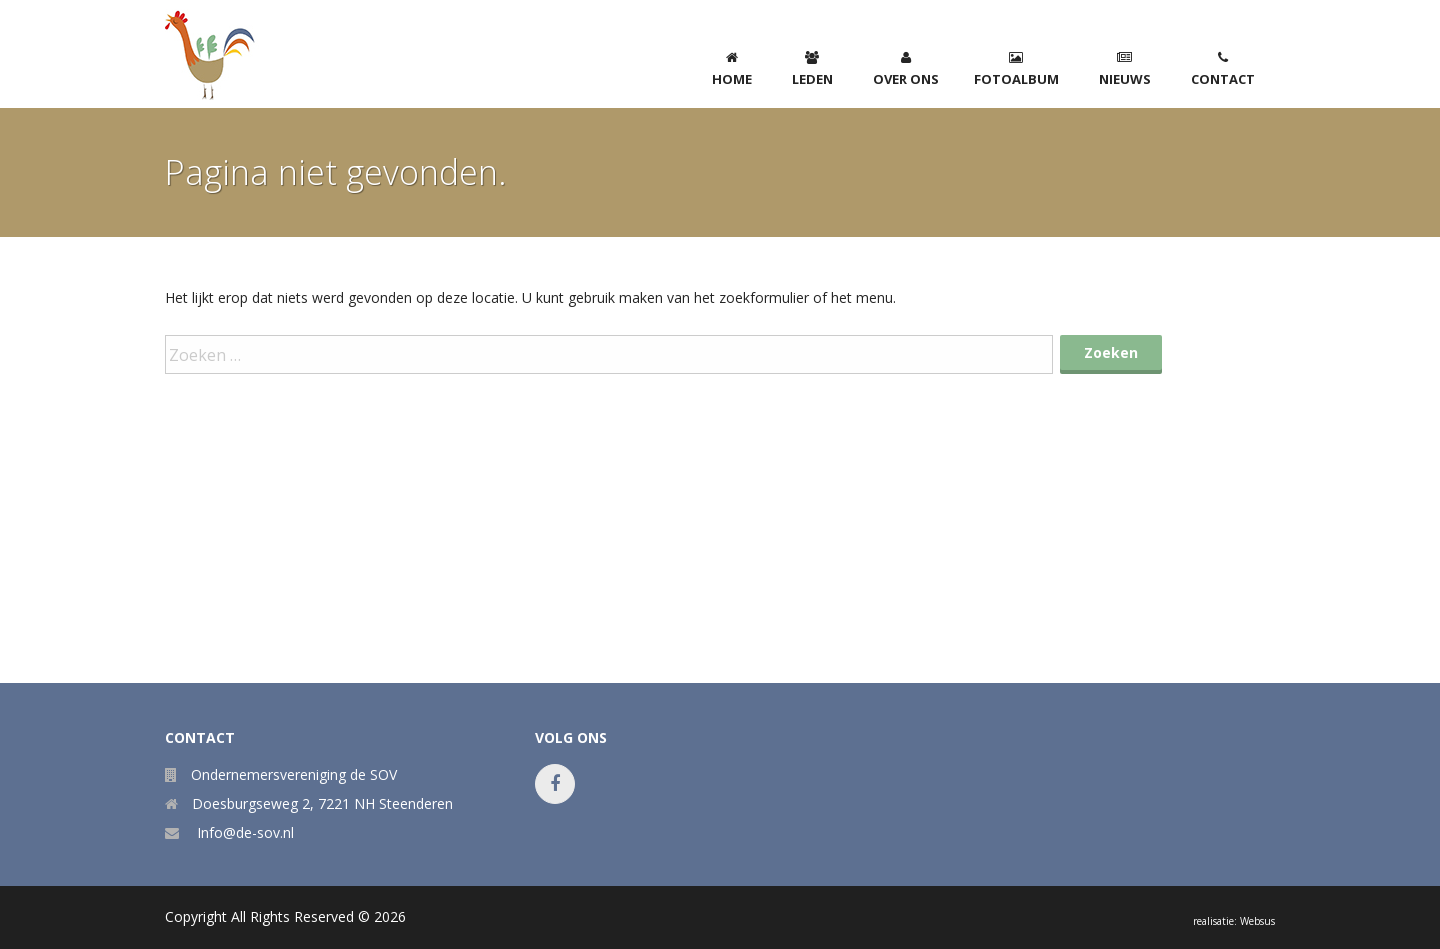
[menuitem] (732, 65)
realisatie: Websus (1234, 921)
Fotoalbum (1016, 69)
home (732, 69)
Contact (1223, 69)
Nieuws (1125, 69)
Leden (812, 69)
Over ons (906, 69)
